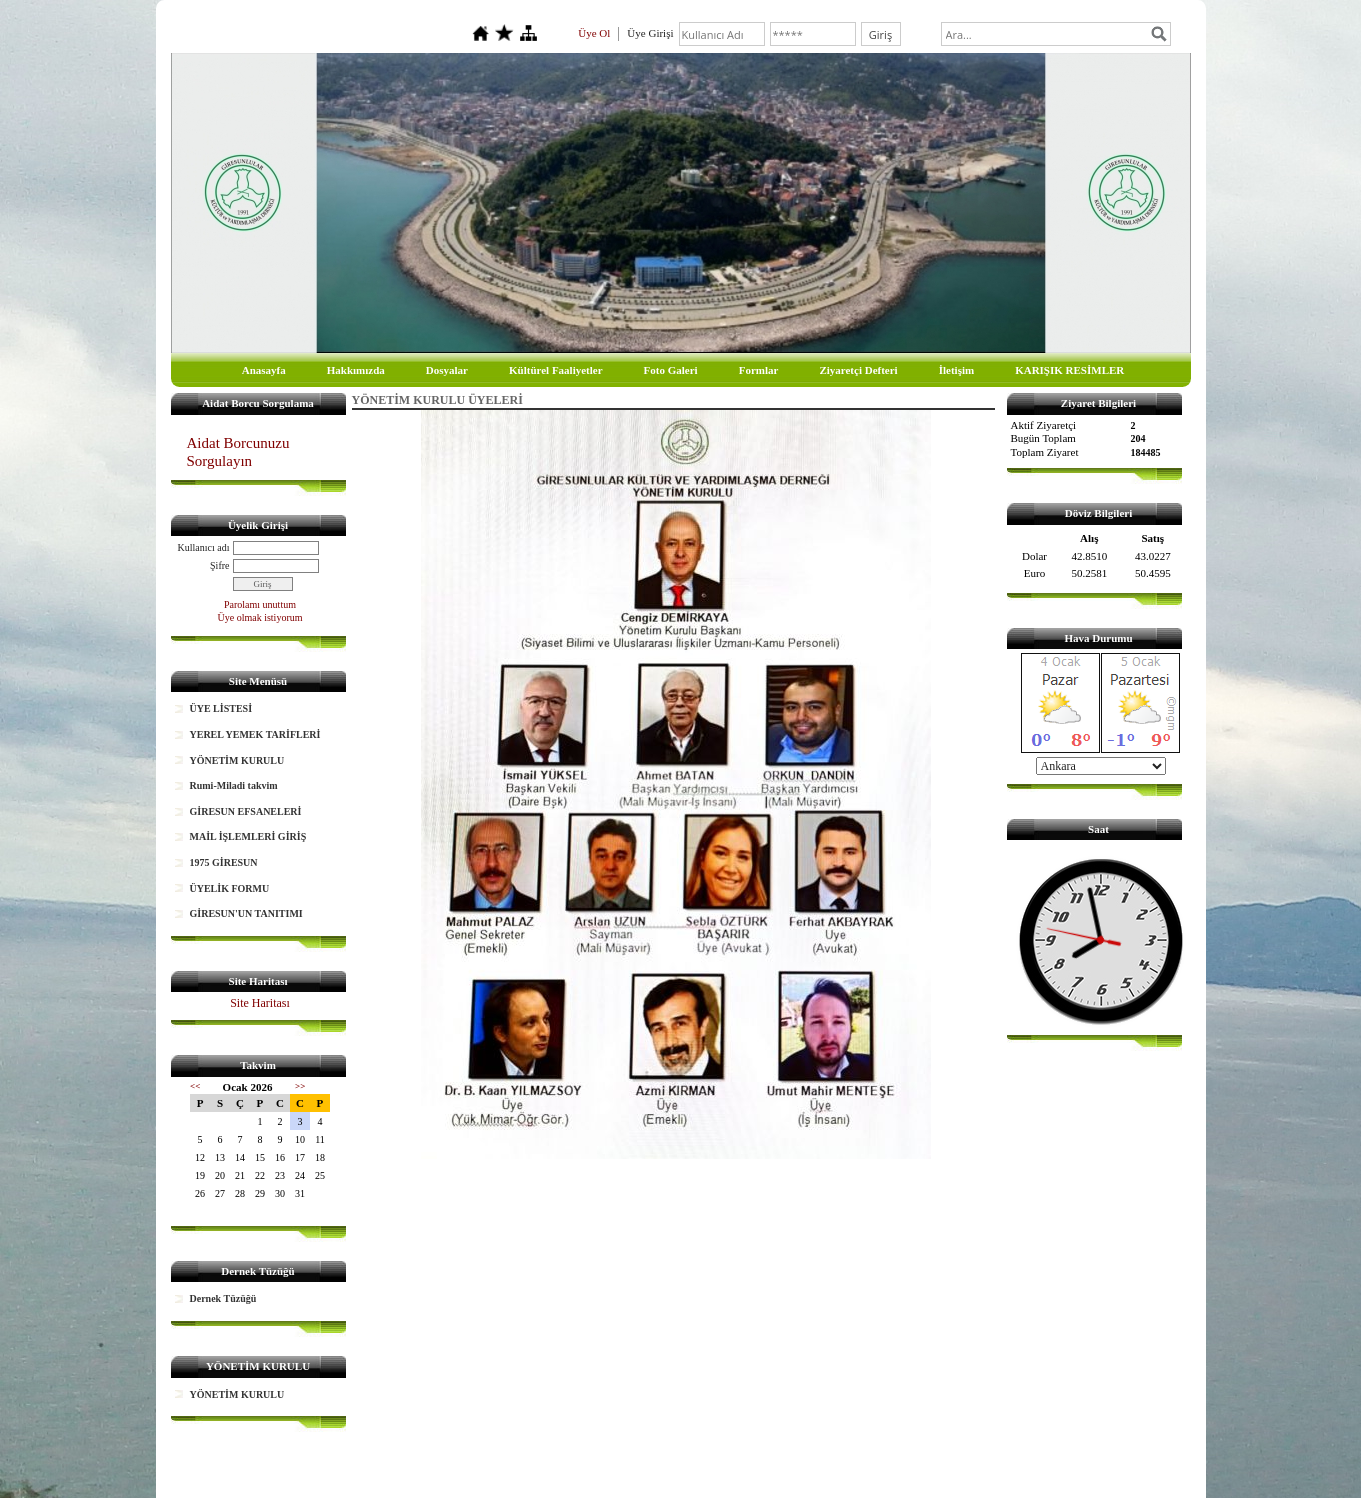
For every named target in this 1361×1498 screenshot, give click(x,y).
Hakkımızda (356, 370)
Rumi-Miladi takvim (234, 785)
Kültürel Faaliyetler (556, 370)
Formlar (759, 370)
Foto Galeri (671, 370)
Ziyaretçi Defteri (858, 370)
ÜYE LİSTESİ (221, 708)
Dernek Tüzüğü (223, 1298)
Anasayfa (264, 370)
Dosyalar (447, 370)
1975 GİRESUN (224, 862)
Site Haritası (260, 1003)
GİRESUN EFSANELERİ (246, 811)
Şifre (219, 565)
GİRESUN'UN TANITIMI (246, 913)
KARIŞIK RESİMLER (1069, 370)
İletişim (956, 370)
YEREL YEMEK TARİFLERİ (255, 734)
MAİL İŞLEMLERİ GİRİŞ (248, 836)
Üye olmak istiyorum (260, 617)
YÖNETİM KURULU (237, 760)
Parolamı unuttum (260, 604)
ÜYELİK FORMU (230, 888)
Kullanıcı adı (204, 547)
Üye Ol (594, 33)
